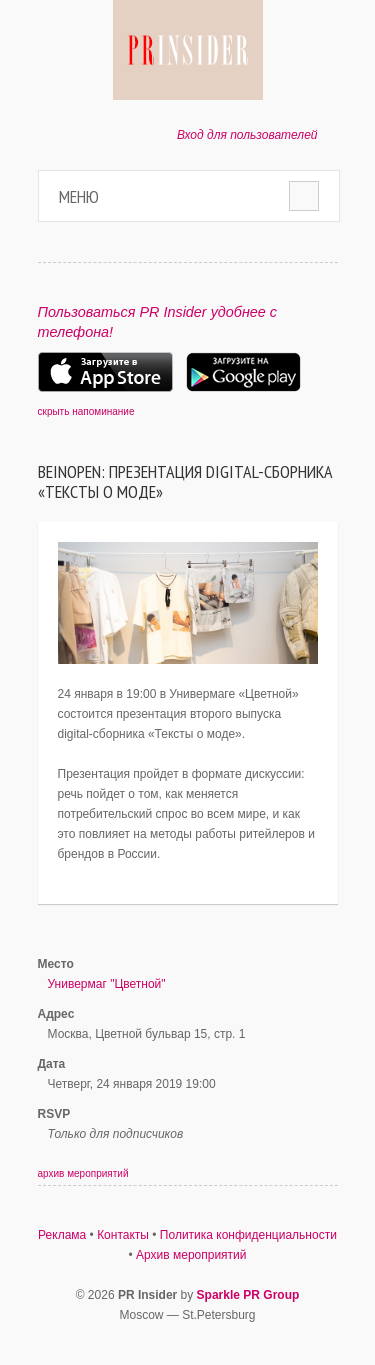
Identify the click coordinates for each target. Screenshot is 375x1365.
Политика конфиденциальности (248, 1235)
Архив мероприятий (191, 1255)
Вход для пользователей (247, 135)
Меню (79, 196)
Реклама (62, 1235)
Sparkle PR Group (248, 1295)
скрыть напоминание (86, 411)
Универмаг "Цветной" (107, 984)
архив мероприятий (83, 1173)
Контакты (123, 1235)
